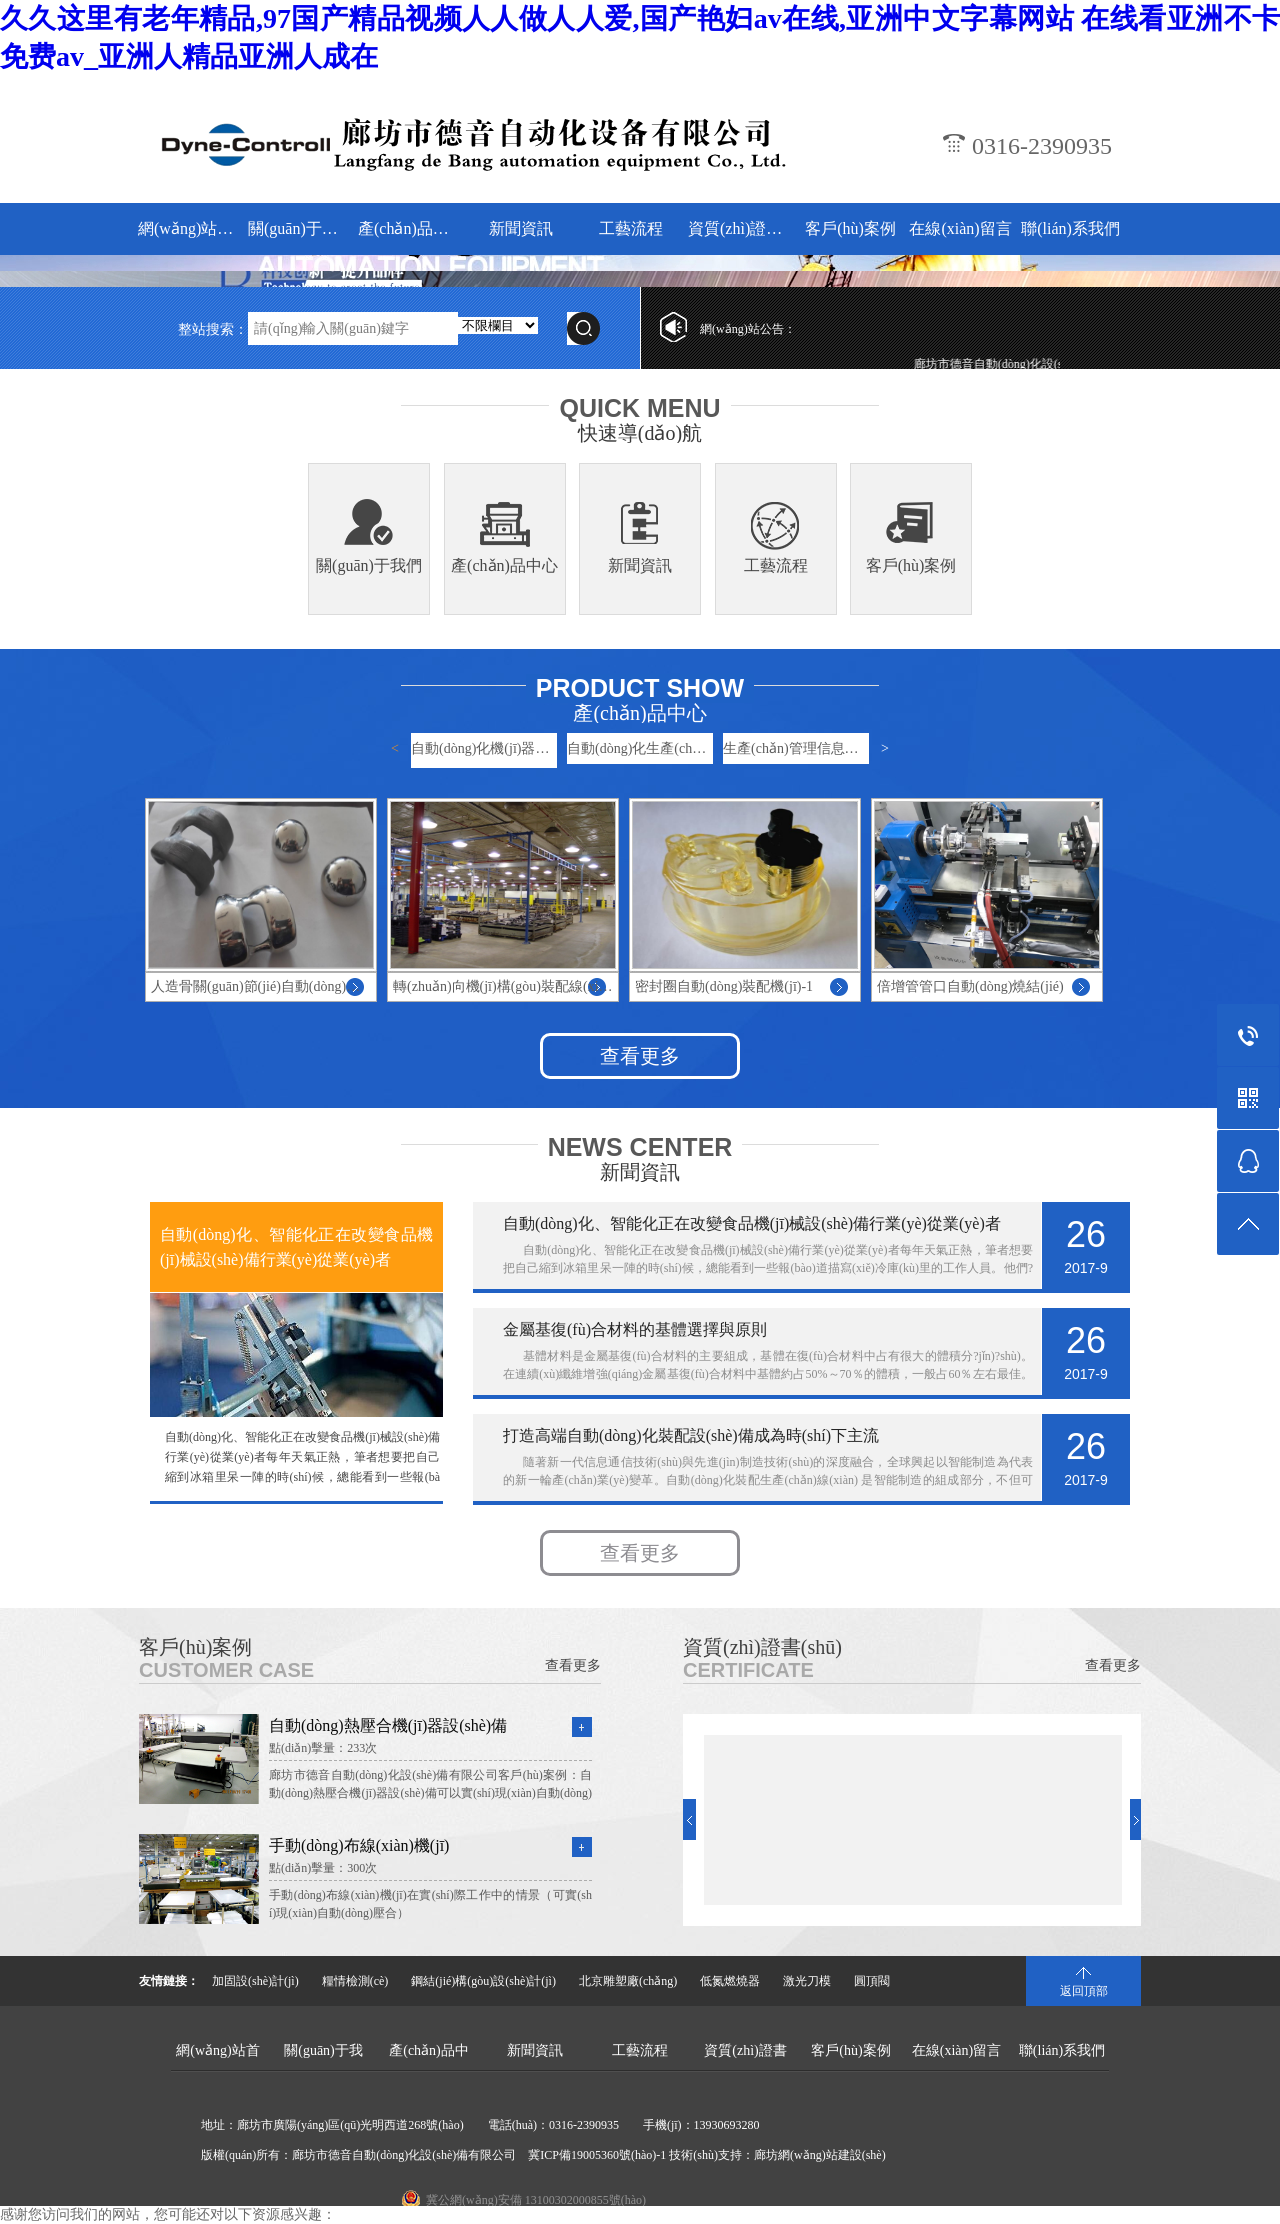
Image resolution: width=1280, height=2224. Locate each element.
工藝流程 (631, 228)
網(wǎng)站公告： (748, 329)
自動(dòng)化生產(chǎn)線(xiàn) (640, 748)
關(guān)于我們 (300, 228)
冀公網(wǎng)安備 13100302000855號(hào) (536, 2200)
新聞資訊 (521, 228)
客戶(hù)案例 (850, 228)
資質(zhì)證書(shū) (740, 228)
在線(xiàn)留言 (960, 228)
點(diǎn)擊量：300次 (323, 1868)
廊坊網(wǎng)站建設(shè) (820, 2155)
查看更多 (640, 1056)
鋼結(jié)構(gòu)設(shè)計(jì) (483, 1981)
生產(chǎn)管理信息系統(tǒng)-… (796, 748)
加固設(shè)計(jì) (255, 1981)
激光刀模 (807, 1981)
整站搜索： (213, 329)
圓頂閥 (872, 1981)
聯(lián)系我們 (1070, 228)
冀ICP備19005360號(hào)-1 (597, 2155)
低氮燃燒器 (730, 1981)
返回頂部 (1084, 1991)
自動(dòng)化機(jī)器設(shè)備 (484, 748)
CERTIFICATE (748, 1670)
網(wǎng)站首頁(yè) (190, 228)
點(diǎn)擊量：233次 (323, 1748)
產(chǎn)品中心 (410, 228)
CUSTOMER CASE (226, 1670)
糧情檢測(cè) (355, 1981)
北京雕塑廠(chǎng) (628, 1981)
